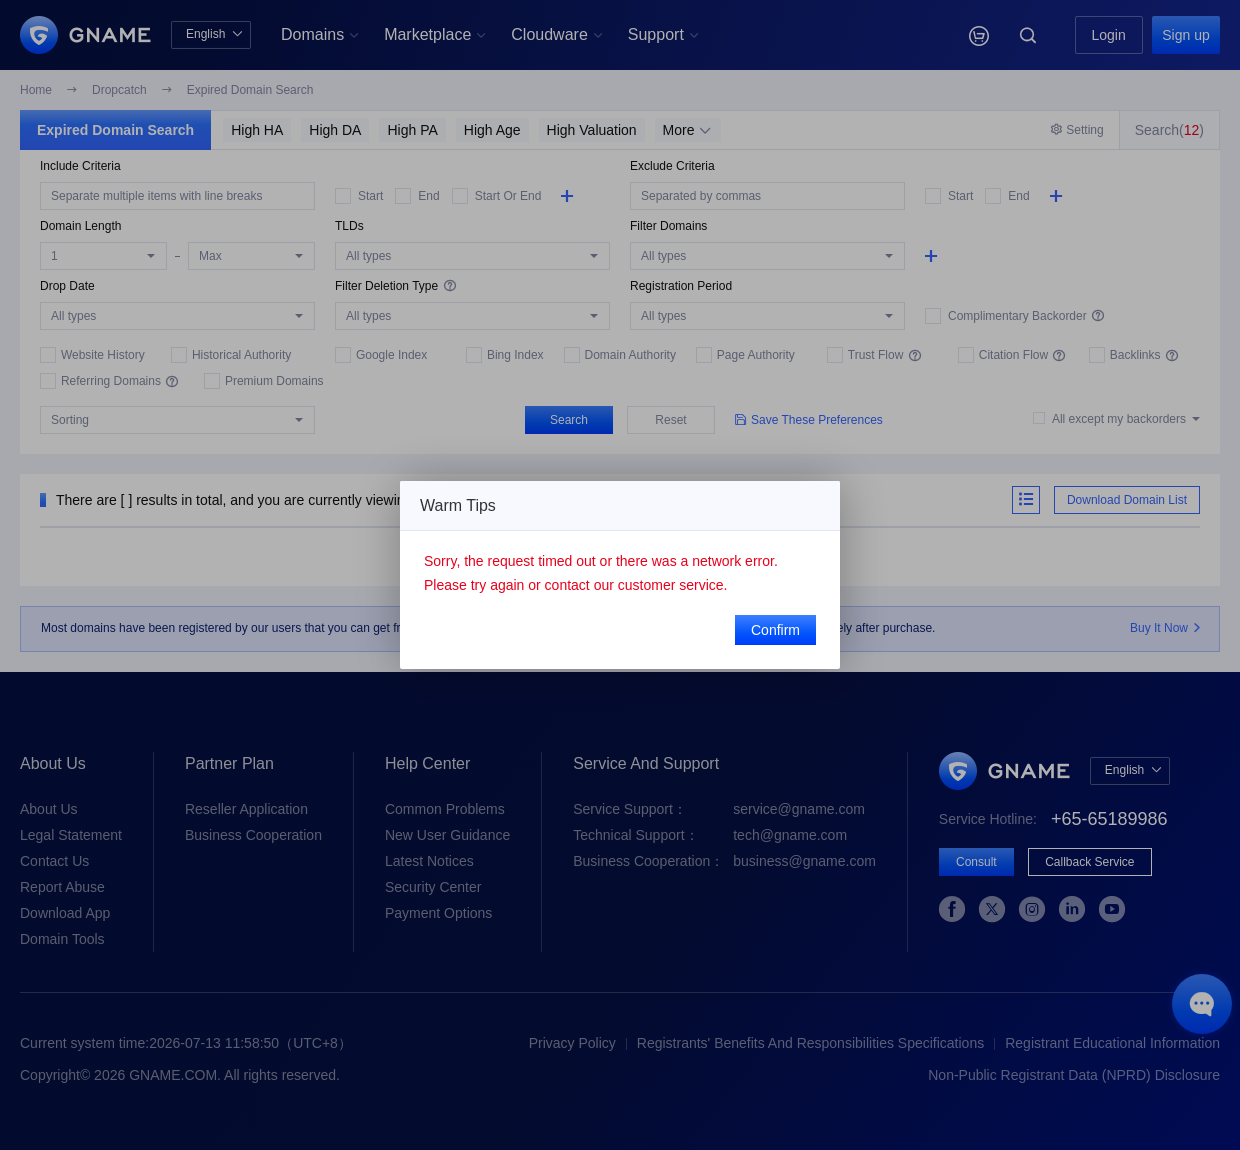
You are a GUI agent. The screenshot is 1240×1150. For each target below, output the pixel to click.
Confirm (775, 630)
